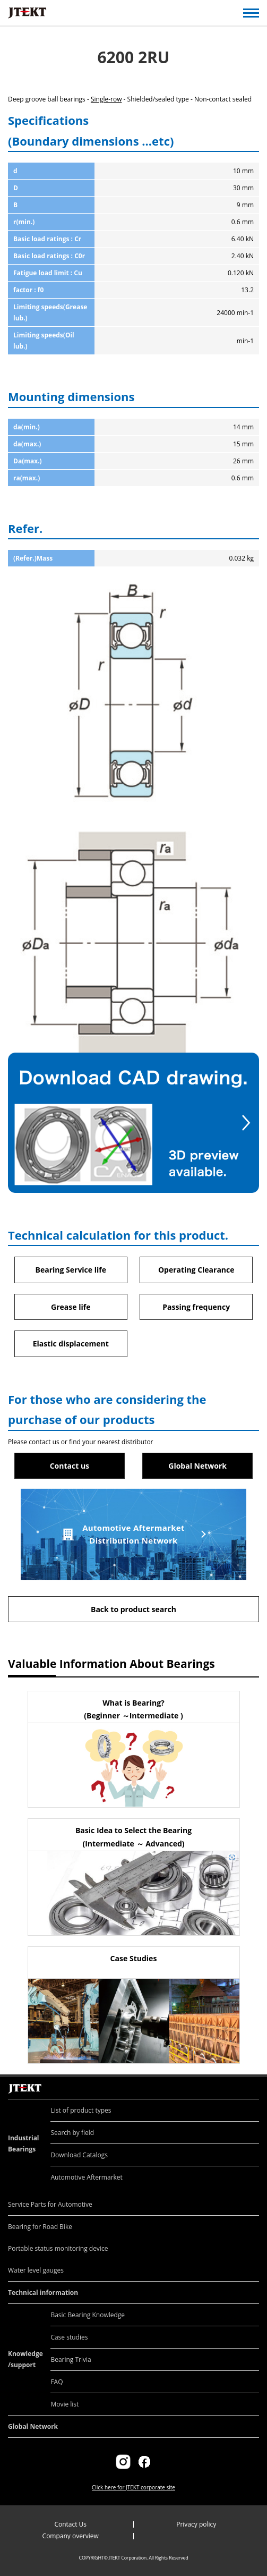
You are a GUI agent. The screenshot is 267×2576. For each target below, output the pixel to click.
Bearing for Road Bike (40, 2226)
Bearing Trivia (70, 2359)
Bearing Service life (71, 1270)
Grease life (70, 1307)
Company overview (70, 2535)
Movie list (64, 2404)
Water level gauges (36, 2270)
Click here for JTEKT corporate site (133, 2487)
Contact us (69, 1466)
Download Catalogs (79, 2154)
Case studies (69, 2337)
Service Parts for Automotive (50, 2204)
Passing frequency (196, 1307)
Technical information (43, 2292)
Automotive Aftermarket (86, 2177)
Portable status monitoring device (58, 2248)
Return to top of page (247, 2077)
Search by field (72, 2132)
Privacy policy (196, 2524)
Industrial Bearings (23, 2143)
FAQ (56, 2381)
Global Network (197, 1466)
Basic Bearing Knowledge (87, 2314)
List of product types (80, 2110)
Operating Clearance (196, 1270)
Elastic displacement (71, 1343)
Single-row (106, 99)
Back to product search (133, 1609)
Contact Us (70, 2524)
